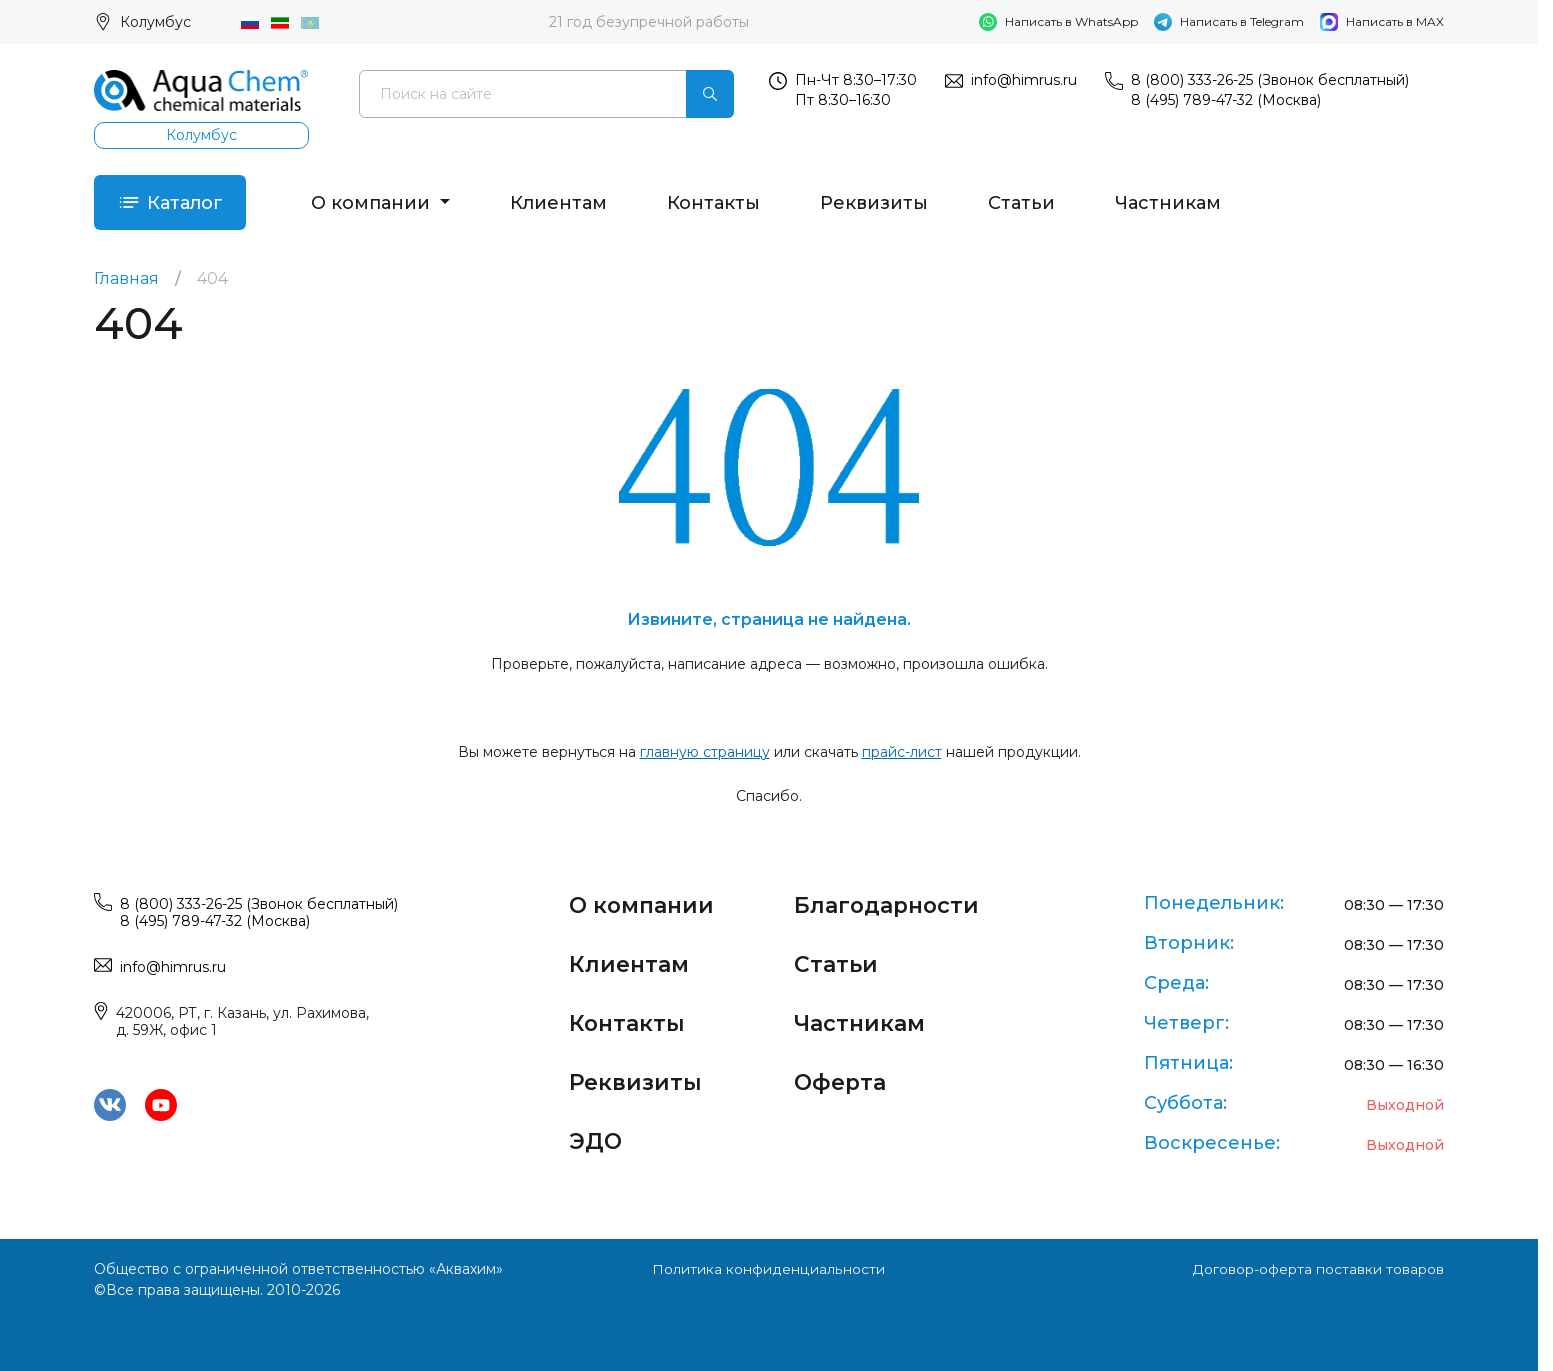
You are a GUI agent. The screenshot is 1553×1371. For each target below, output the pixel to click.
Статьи (1022, 203)
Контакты (714, 203)
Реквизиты (875, 203)
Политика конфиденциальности (768, 1269)
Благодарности (888, 904)
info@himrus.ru (1024, 80)
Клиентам (559, 203)
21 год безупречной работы (649, 22)
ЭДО (596, 1136)
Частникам (1169, 203)
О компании (374, 203)
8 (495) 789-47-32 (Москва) (1226, 100)
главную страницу (705, 753)
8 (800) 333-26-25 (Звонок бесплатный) (1270, 80)
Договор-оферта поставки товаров (1318, 1269)
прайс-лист (902, 753)
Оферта (841, 1078)
